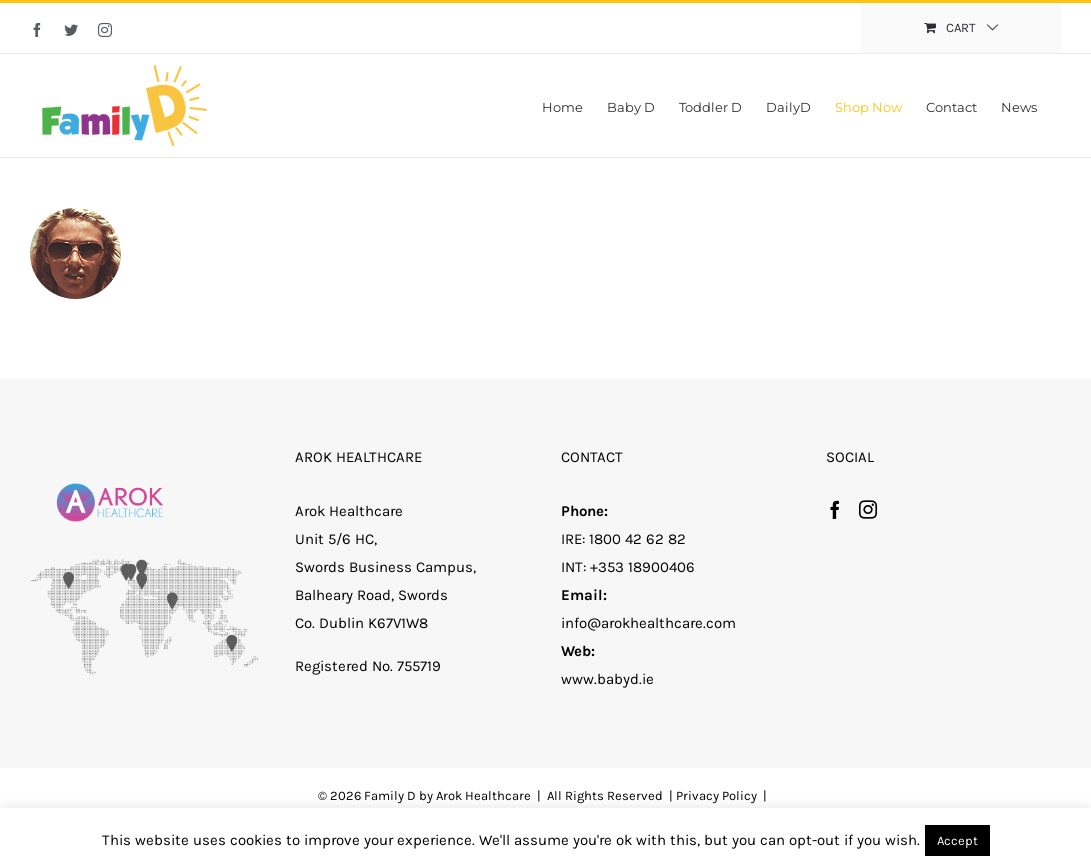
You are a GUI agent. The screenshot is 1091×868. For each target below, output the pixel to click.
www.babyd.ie (607, 679)
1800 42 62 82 (637, 539)
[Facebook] (835, 509)
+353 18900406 (642, 567)
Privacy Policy (716, 795)
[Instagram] (868, 509)
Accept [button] (957, 840)
